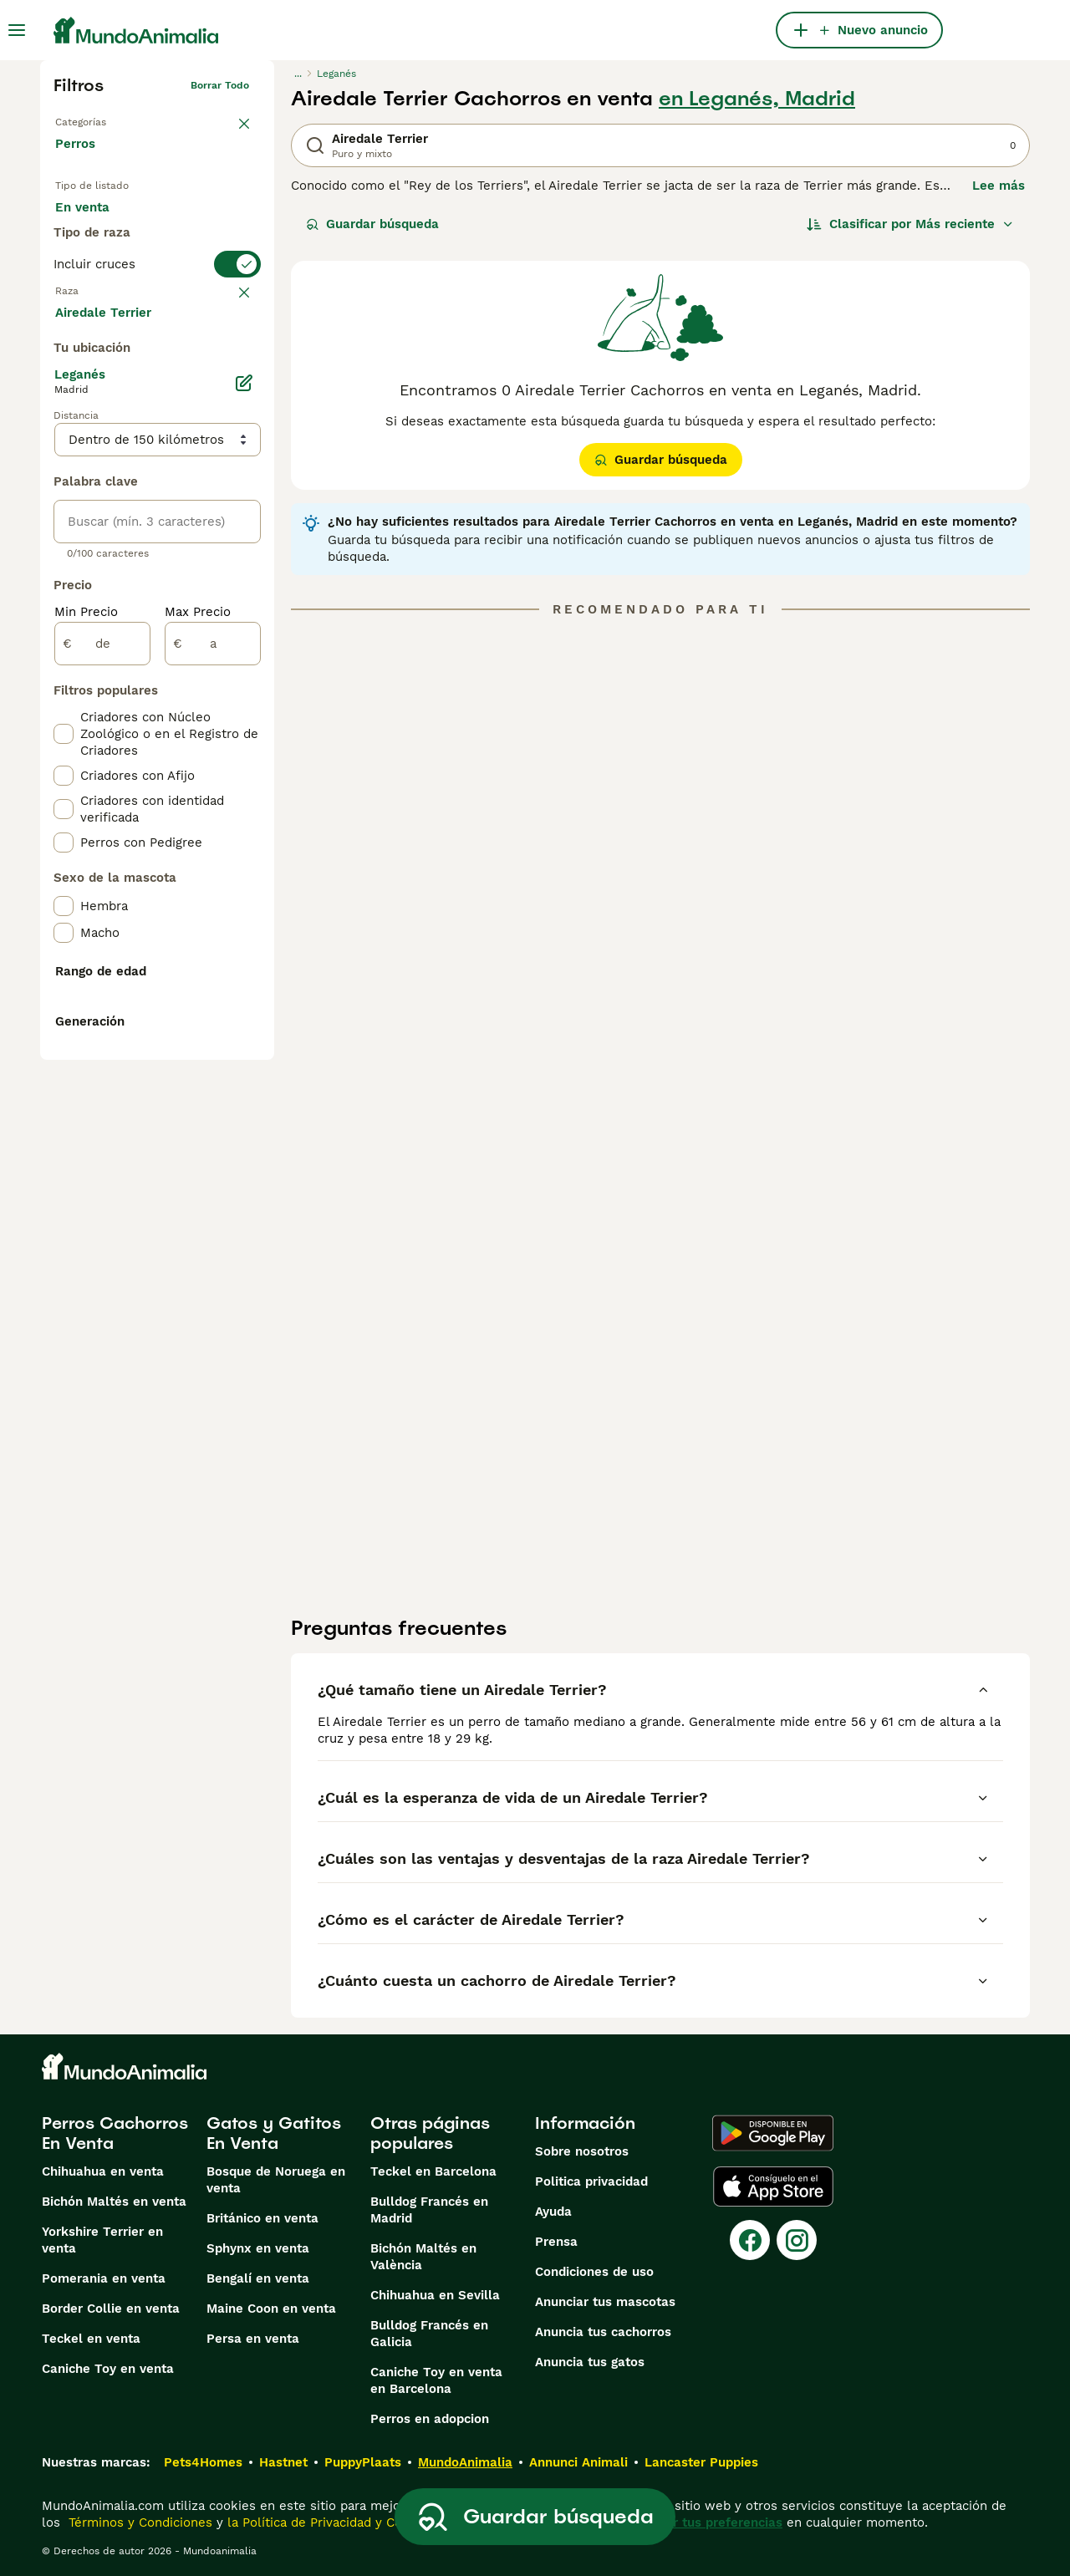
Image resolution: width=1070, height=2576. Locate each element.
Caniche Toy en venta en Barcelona (436, 2380)
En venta (96, 224)
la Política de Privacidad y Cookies (329, 2522)
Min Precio (86, 1009)
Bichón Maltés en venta (114, 2201)
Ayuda (553, 2211)
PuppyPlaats (362, 2462)
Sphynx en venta (257, 2248)
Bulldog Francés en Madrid (429, 2210)
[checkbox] (64, 443)
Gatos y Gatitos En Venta (273, 2133)
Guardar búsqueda (372, 224)
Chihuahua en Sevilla (435, 2295)
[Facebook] (750, 2240)
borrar (233, 361)
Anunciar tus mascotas (605, 2301)
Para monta (104, 264)
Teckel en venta (91, 2338)
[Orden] (910, 224)
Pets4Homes (203, 2462)
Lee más (998, 185)
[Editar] (244, 780)
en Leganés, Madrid (757, 98)
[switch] (157, 327)
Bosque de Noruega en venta (275, 2180)
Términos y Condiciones (138, 2522)
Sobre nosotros (582, 2151)
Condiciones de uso (594, 2271)
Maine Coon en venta (271, 2308)
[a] (213, 1041)
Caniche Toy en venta (108, 2368)
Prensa (556, 2241)
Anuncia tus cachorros (603, 2331)
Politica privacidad (591, 2181)
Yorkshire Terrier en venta (102, 2240)
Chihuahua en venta (103, 2171)
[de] (102, 1041)
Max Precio (198, 1009)
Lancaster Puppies (701, 2462)
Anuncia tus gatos (590, 2362)
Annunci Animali (578, 2462)
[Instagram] (797, 2240)
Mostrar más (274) (124, 709)
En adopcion (197, 224)
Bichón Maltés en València (423, 2257)
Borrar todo (220, 85)
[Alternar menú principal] (16, 30)
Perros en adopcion (429, 2418)
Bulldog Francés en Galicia (429, 2333)
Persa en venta (252, 2338)
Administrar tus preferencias (694, 2522)
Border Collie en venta (111, 2308)
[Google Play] (772, 2133)
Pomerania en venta (104, 2278)
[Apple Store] (773, 2186)
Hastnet (283, 2462)
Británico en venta (262, 2218)
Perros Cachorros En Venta (115, 2133)
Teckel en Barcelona (433, 2171)
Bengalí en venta (257, 2278)
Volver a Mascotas (100, 119)
